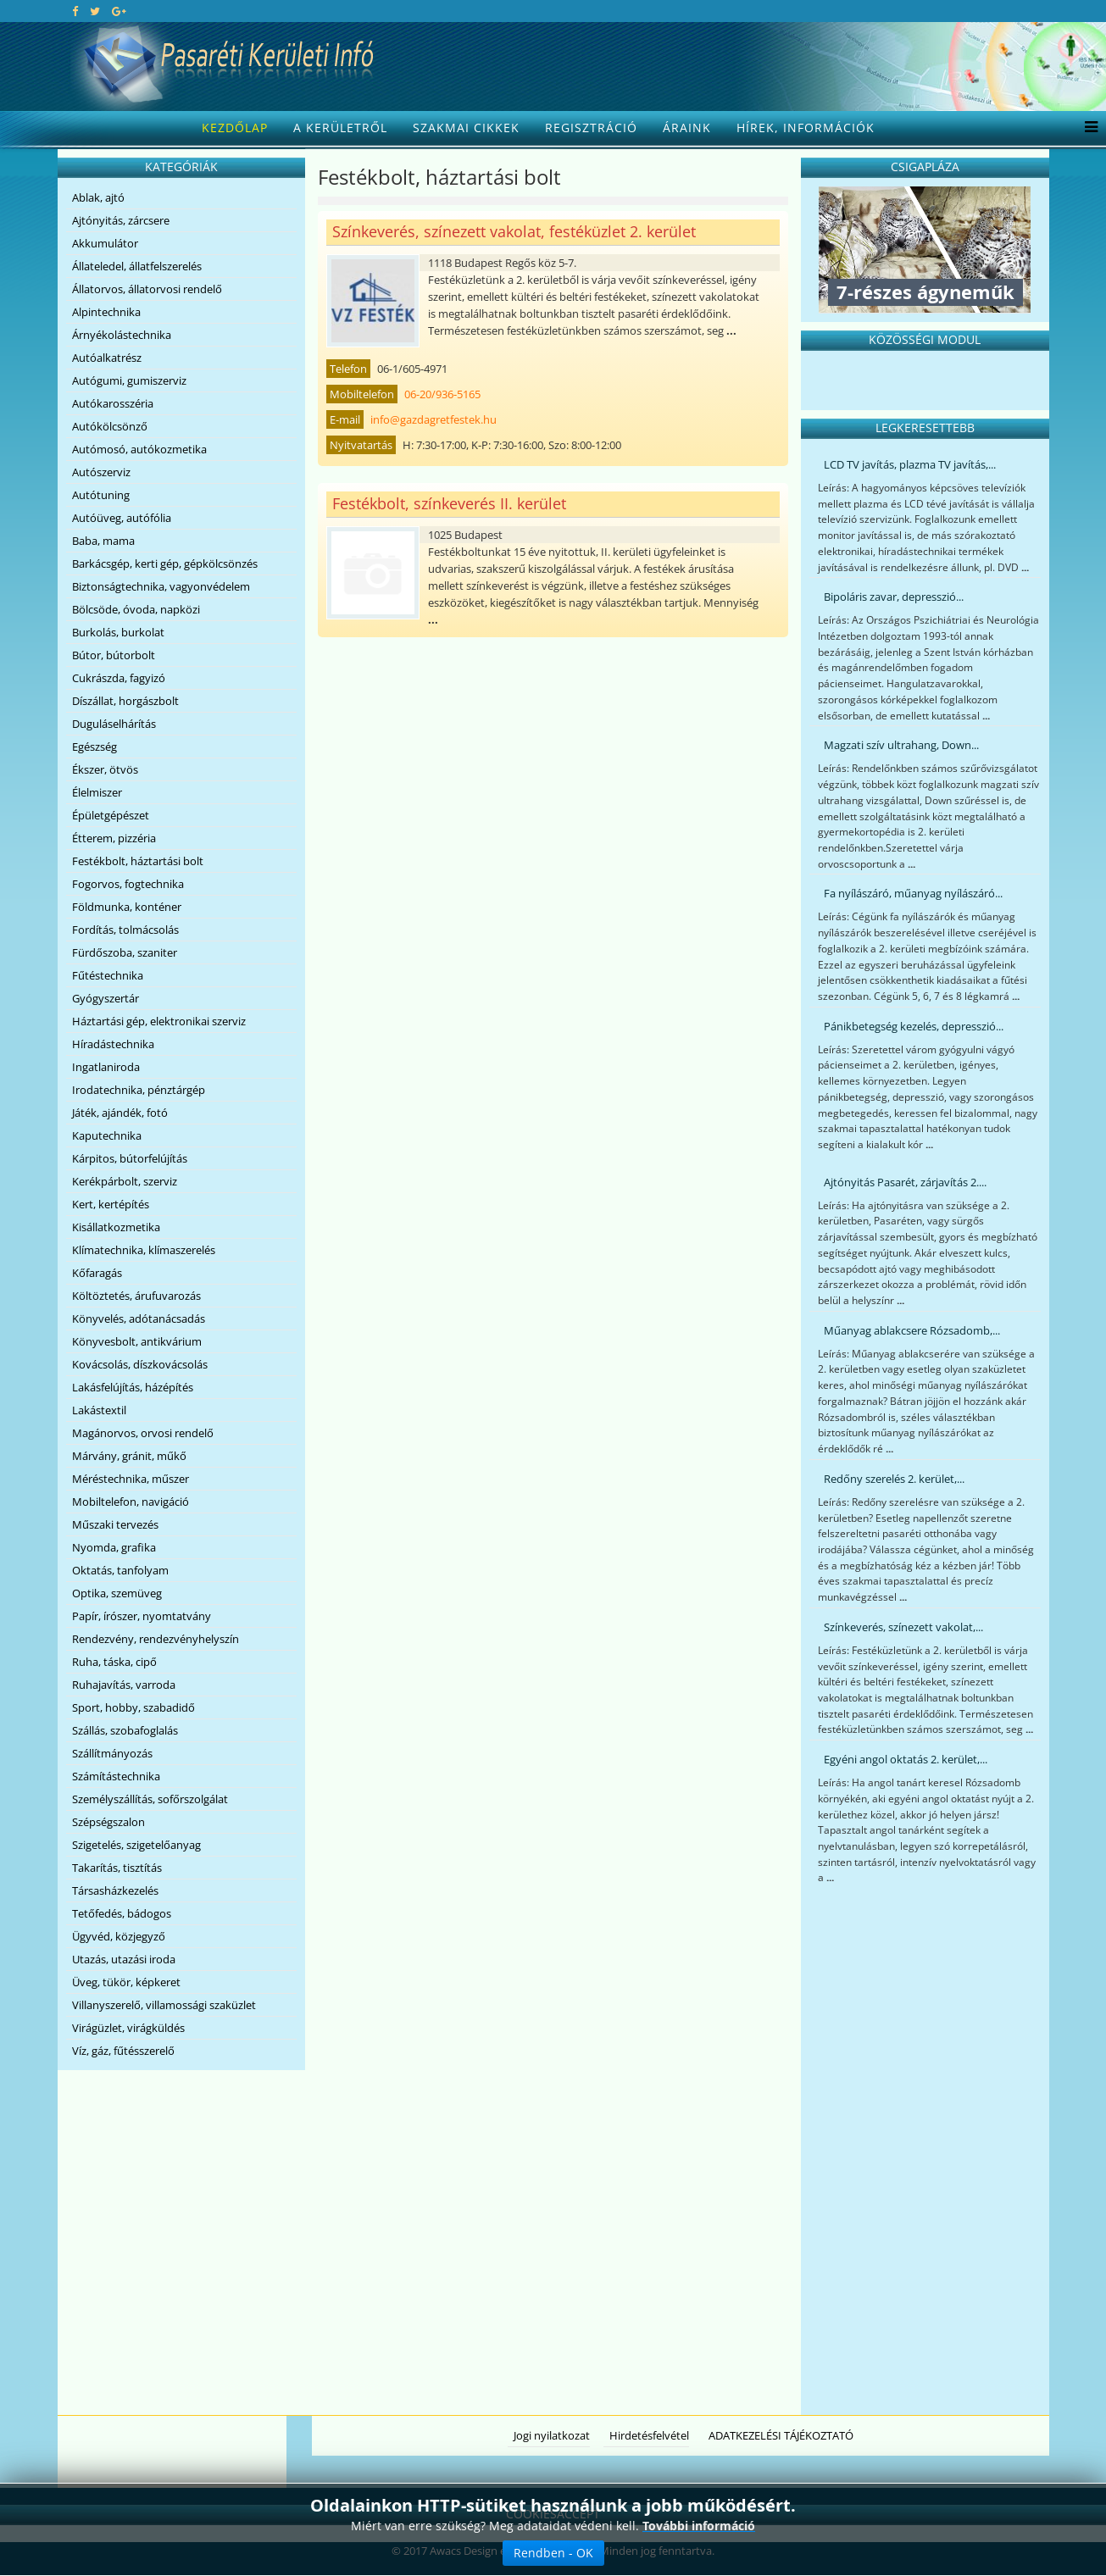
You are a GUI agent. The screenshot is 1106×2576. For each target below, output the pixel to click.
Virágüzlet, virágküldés (128, 2027)
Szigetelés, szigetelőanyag (136, 1844)
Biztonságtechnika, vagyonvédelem (161, 586)
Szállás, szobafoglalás (125, 1730)
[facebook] (75, 11)
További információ (698, 2526)
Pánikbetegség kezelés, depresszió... (913, 1026)
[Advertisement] (925, 2152)
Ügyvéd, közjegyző (118, 1936)
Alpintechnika (106, 311)
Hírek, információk (805, 127)
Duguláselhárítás (114, 723)
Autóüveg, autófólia (121, 517)
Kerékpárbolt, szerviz (124, 1181)
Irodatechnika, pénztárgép (138, 1089)
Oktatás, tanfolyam (120, 1570)
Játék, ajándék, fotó (120, 1112)
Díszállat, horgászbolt (125, 700)
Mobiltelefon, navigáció (130, 1501)
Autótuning (101, 494)
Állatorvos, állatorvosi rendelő (147, 289)
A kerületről (340, 127)
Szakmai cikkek (466, 127)
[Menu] (1087, 128)
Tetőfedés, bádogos (121, 1913)
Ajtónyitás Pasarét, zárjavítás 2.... (905, 1182)
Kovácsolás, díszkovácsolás (140, 1364)
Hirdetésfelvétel (649, 2435)
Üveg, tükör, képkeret (126, 1982)
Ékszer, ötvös (105, 769)
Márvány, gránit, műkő (129, 1455)
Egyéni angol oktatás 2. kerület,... (905, 1759)
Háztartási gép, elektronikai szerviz (159, 1021)
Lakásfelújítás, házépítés (132, 1387)
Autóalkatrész (107, 357)
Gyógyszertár (105, 998)
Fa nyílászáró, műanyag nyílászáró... (913, 893)
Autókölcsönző (109, 426)
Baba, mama (103, 540)
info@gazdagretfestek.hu (433, 419)
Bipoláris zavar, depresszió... (894, 596)
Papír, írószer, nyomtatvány (141, 1616)
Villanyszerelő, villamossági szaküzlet (164, 2004)
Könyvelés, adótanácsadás (138, 1318)
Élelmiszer (97, 792)
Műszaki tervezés (115, 1524)
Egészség (94, 746)
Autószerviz (101, 472)
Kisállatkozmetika (116, 1227)
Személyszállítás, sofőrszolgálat (150, 1799)
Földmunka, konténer (126, 906)
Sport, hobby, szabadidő (133, 1707)
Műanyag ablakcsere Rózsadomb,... (912, 1330)
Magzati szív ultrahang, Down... (901, 744)
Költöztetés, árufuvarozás (136, 1295)
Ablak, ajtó (98, 197)
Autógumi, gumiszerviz (129, 380)
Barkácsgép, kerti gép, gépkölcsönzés (165, 563)
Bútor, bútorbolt (113, 655)
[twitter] (95, 11)
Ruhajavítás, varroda (123, 1684)
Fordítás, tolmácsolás (125, 929)
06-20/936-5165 (442, 394)
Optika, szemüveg (117, 1593)
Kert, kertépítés (110, 1204)
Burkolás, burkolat (118, 632)
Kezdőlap (235, 127)
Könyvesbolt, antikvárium (137, 1341)
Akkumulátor (105, 243)
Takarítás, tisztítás (117, 1867)
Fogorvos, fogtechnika (128, 883)
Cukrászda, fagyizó (118, 678)
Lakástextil (99, 1410)
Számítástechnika (116, 1776)
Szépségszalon (108, 1821)
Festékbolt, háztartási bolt (137, 861)
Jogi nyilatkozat (552, 2435)
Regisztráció (591, 127)
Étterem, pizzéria (114, 838)
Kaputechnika (107, 1135)
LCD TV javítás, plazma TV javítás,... (910, 464)
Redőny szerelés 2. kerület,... (894, 1478)
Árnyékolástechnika (121, 334)
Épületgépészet (110, 815)
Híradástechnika (113, 1044)
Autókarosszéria (112, 403)
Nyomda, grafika (114, 1547)
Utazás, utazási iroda (123, 1959)
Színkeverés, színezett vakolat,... (903, 1627)
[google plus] (119, 11)
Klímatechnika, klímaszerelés (143, 1249)
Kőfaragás (97, 1272)
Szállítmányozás (112, 1753)
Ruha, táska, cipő (114, 1661)
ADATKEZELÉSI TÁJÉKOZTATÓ (781, 2435)
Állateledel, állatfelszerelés (137, 266)
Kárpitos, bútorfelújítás (129, 1158)
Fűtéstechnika (107, 975)
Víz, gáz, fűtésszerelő (123, 2050)
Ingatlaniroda (106, 1066)
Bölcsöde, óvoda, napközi (136, 609)
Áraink (687, 127)
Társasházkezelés (115, 1890)
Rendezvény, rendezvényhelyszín (155, 1638)
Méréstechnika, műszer (130, 1478)
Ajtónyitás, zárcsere (121, 220)
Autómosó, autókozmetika (139, 449)
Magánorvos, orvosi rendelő (143, 1433)
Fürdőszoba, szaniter (124, 952)
